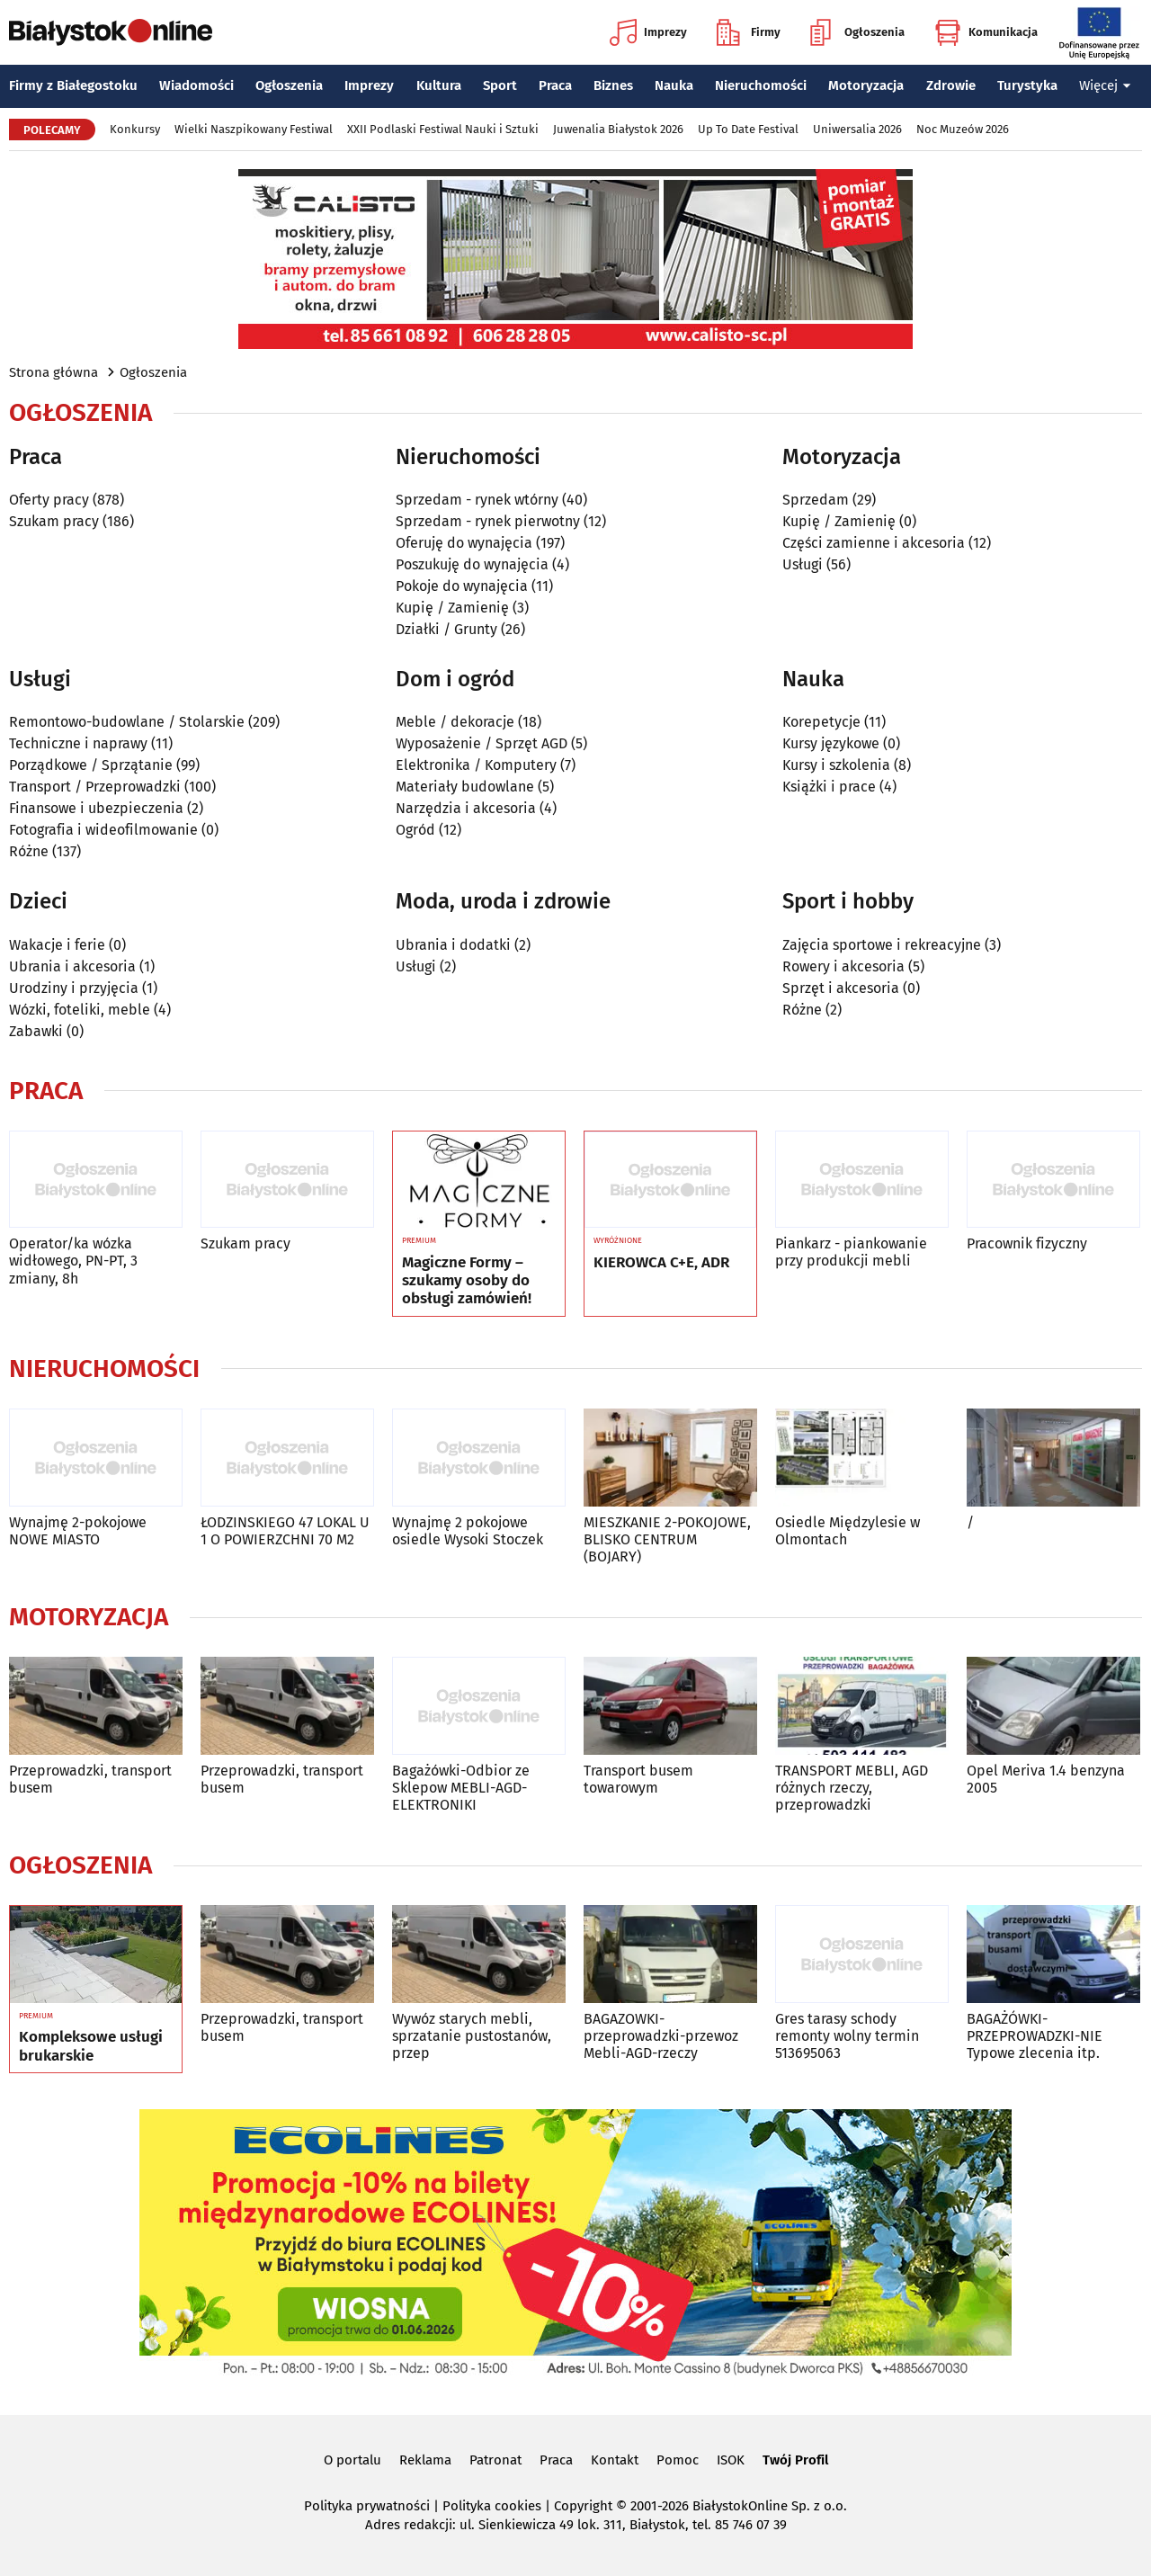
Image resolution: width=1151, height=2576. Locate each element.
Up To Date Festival (748, 129)
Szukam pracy (54, 521)
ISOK (731, 2460)
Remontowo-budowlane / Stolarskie (127, 721)
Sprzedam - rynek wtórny (477, 499)
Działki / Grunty (446, 629)
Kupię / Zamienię (452, 607)
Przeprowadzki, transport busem (90, 1779)
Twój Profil (795, 2460)
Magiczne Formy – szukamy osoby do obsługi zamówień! (466, 1281)
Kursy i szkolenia (836, 765)
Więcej (1105, 85)
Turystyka (1027, 85)
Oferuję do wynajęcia (464, 542)
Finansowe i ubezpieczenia (96, 808)
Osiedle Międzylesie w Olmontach (847, 1531)
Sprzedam (815, 499)
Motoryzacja (866, 85)
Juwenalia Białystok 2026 (618, 129)
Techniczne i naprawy (78, 743)
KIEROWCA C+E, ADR (661, 1263)
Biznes (613, 85)
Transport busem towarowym (638, 1779)
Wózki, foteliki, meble (79, 1009)
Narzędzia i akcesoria (466, 808)
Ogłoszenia (857, 32)
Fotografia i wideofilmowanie (103, 829)
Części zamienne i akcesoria (873, 542)
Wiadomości (196, 85)
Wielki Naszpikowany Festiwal (253, 129)
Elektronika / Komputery (476, 765)
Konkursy (135, 129)
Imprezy (648, 32)
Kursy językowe (830, 743)
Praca (555, 85)
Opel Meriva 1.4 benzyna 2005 (1046, 1779)
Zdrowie (951, 85)
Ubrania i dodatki (453, 944)
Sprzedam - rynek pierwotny (488, 521)
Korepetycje (821, 721)
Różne (29, 851)
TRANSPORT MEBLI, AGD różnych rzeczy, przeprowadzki (851, 1787)
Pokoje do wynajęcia (462, 586)
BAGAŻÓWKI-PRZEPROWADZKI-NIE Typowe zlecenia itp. (1034, 2036)
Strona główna (53, 372)
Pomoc (677, 2460)
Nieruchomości (761, 85)
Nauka (674, 85)
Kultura (438, 85)
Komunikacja (986, 32)
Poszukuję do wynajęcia (472, 564)
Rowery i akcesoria (843, 966)
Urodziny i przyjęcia (73, 988)
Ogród (415, 829)
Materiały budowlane (465, 786)
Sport (500, 85)
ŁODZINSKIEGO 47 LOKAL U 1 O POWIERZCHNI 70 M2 (285, 1531)
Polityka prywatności (367, 2506)
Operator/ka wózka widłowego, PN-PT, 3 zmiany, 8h (73, 1260)
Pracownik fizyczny (1027, 1243)
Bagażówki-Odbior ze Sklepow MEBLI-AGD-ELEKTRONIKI (461, 1787)
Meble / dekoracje (455, 721)
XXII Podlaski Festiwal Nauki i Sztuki (443, 129)
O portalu (352, 2460)
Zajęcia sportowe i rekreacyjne (881, 944)
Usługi (802, 564)
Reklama (425, 2460)
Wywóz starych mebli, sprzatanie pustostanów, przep (471, 2036)
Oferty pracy (49, 499)
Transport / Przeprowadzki (95, 786)
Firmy (749, 32)
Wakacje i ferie (57, 944)
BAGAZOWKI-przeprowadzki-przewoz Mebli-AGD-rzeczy (661, 2036)
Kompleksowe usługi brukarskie (91, 2046)
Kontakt (614, 2460)
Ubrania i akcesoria (72, 966)
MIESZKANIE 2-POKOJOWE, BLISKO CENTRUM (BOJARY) (667, 1539)
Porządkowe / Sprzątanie (91, 765)
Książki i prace (829, 786)
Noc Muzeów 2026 (962, 129)
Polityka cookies (491, 2506)
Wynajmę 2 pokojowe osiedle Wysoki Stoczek (467, 1531)
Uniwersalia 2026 (857, 129)
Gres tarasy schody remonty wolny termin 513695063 (847, 2036)
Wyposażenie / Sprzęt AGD (481, 743)
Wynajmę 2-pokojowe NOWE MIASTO (78, 1531)
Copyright (583, 2506)
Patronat (495, 2460)
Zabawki (36, 1031)
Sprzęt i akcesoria (840, 988)
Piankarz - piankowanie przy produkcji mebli (851, 1252)
